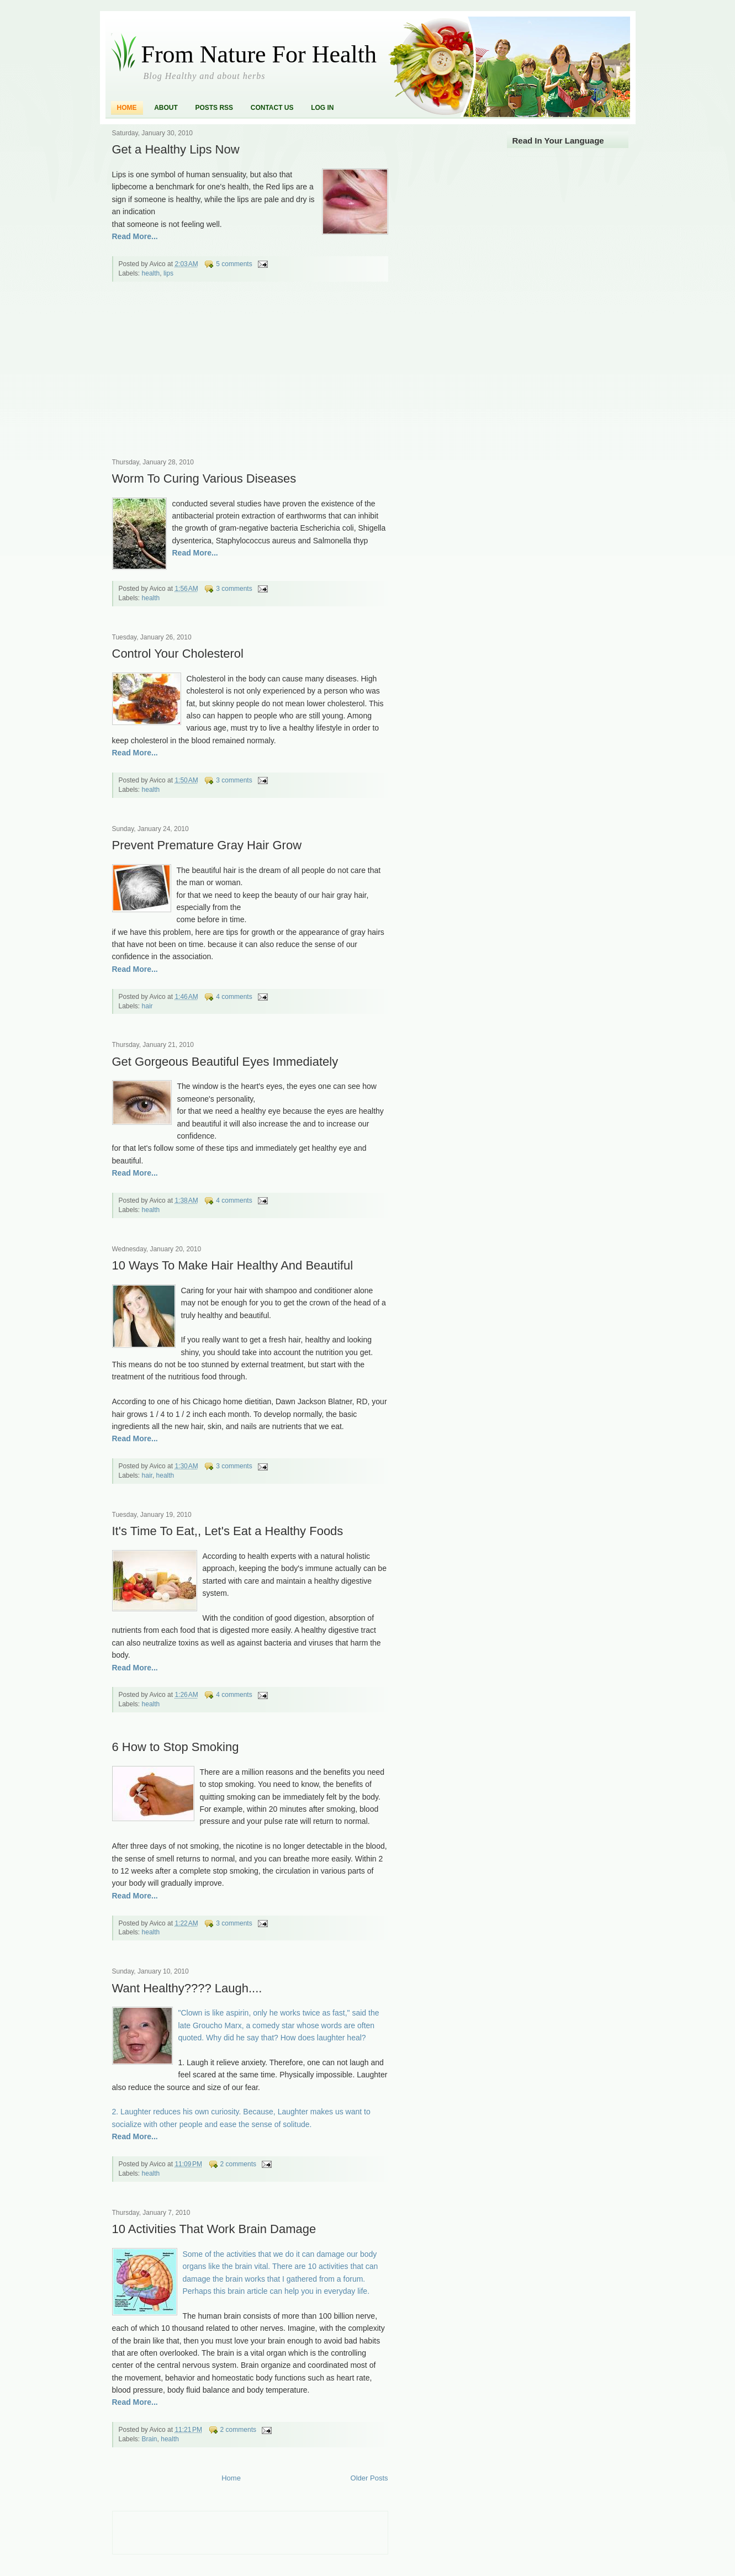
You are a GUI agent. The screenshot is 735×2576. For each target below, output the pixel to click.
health (151, 273)
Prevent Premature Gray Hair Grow (207, 845)
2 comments (238, 2164)
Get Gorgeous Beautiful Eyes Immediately (225, 1062)
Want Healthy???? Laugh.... (187, 1988)
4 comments (234, 997)
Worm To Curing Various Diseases (204, 478)
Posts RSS (214, 108)
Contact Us (272, 108)
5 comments (234, 264)
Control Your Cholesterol (178, 653)
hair (147, 1006)
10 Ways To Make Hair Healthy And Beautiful (232, 1265)
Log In (322, 108)
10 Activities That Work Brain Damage (214, 2229)
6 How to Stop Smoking (175, 1747)
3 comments (234, 589)
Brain (149, 2439)
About (166, 108)
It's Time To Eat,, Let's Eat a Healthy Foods (227, 1531)
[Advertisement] (195, 377)
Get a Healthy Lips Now (176, 149)
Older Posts (369, 2478)
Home (127, 108)
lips (168, 273)
